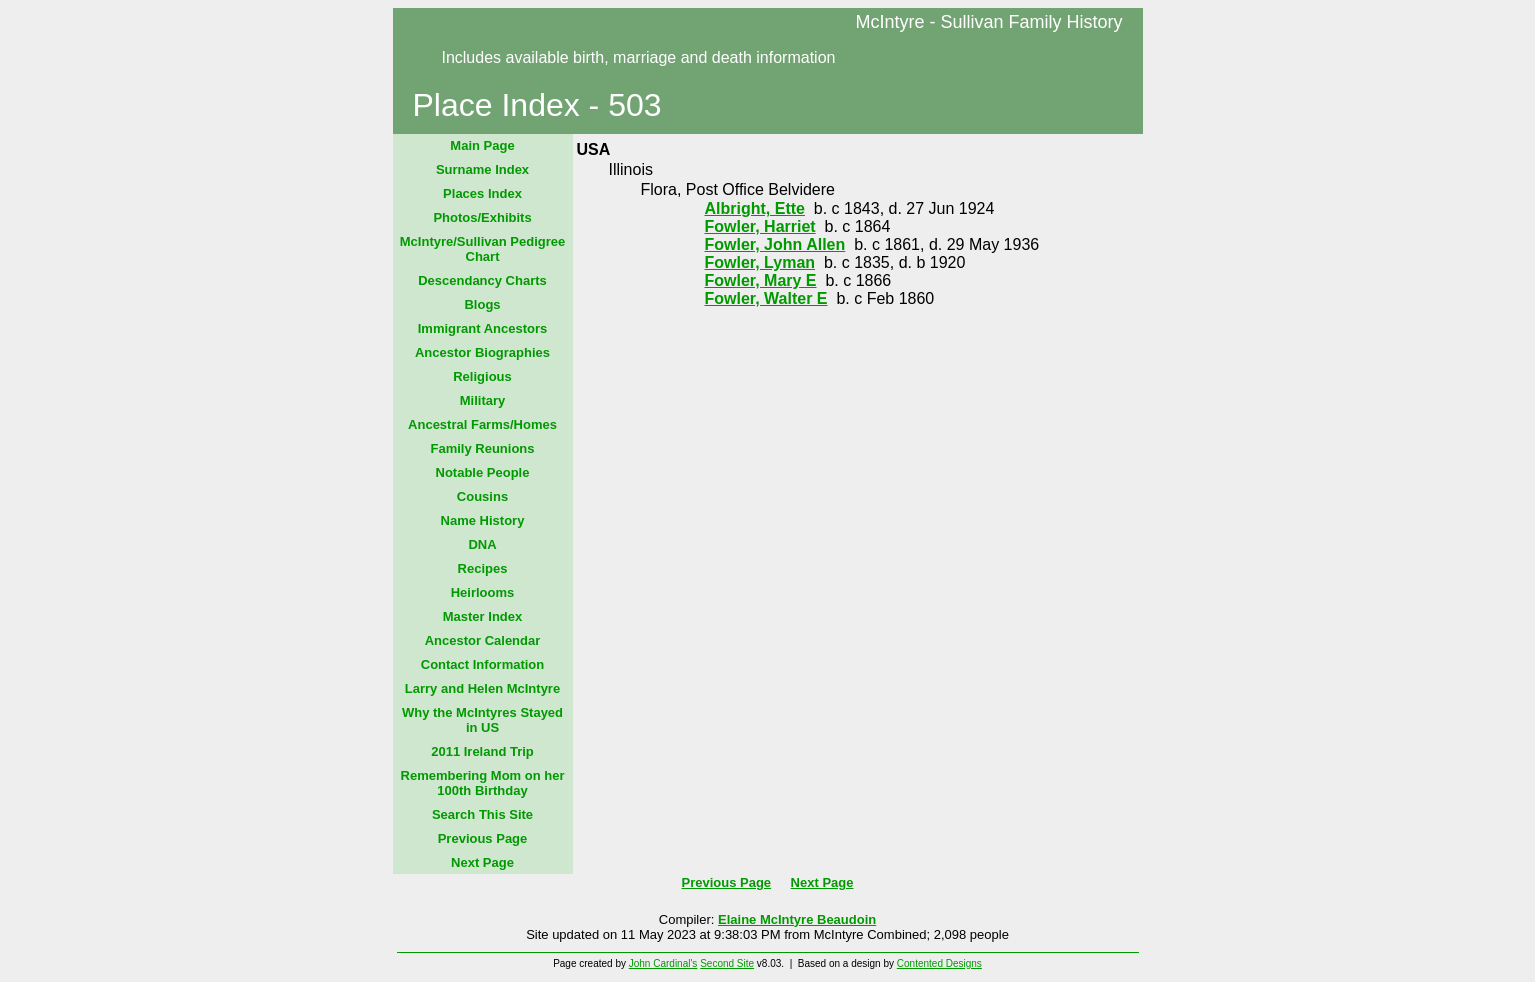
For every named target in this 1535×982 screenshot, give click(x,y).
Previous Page (483, 838)
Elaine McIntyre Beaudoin (797, 919)
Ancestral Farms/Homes (482, 424)
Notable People (483, 472)
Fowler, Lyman (760, 262)
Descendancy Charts (482, 280)
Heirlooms (483, 592)
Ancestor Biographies (482, 352)
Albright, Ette (755, 208)
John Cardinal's (663, 963)
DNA (482, 544)
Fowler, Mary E (761, 280)
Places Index (482, 193)
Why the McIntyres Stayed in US (482, 720)
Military (483, 400)
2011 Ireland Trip (482, 751)
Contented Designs (939, 963)
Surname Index (482, 169)
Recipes (483, 568)
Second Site (727, 963)
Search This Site (482, 814)
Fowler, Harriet (760, 226)
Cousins (482, 496)
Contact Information (483, 664)
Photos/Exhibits (482, 217)
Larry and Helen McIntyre (482, 688)
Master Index (482, 616)
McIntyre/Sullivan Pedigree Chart (482, 249)
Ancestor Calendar (483, 640)
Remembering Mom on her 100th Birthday (483, 783)
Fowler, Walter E (766, 298)
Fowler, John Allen (775, 244)
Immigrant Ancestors (483, 328)
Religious (482, 376)
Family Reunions (482, 448)
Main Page (482, 145)
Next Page (482, 862)
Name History (483, 520)
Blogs (482, 304)
